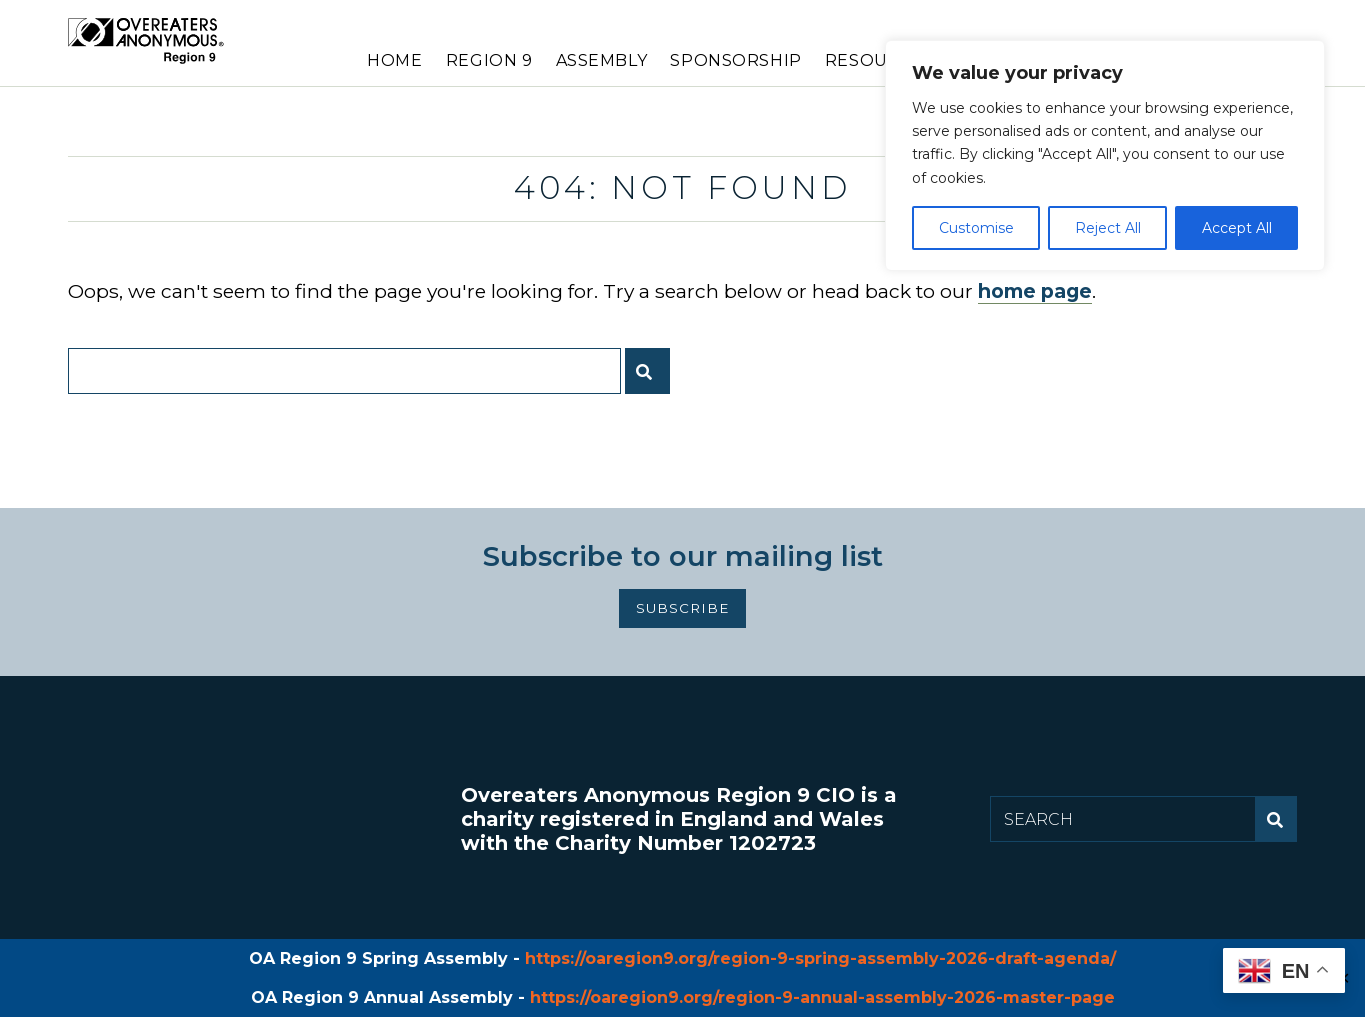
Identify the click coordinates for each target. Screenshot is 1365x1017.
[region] (1105, 155)
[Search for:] (344, 371)
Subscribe (683, 608)
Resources (879, 60)
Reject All (1108, 228)
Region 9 (489, 60)
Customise (976, 228)
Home (394, 60)
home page (1035, 291)
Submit (652, 379)
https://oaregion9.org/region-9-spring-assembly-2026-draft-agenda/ (820, 958)
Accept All (1237, 228)
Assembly (602, 60)
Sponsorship (735, 60)
